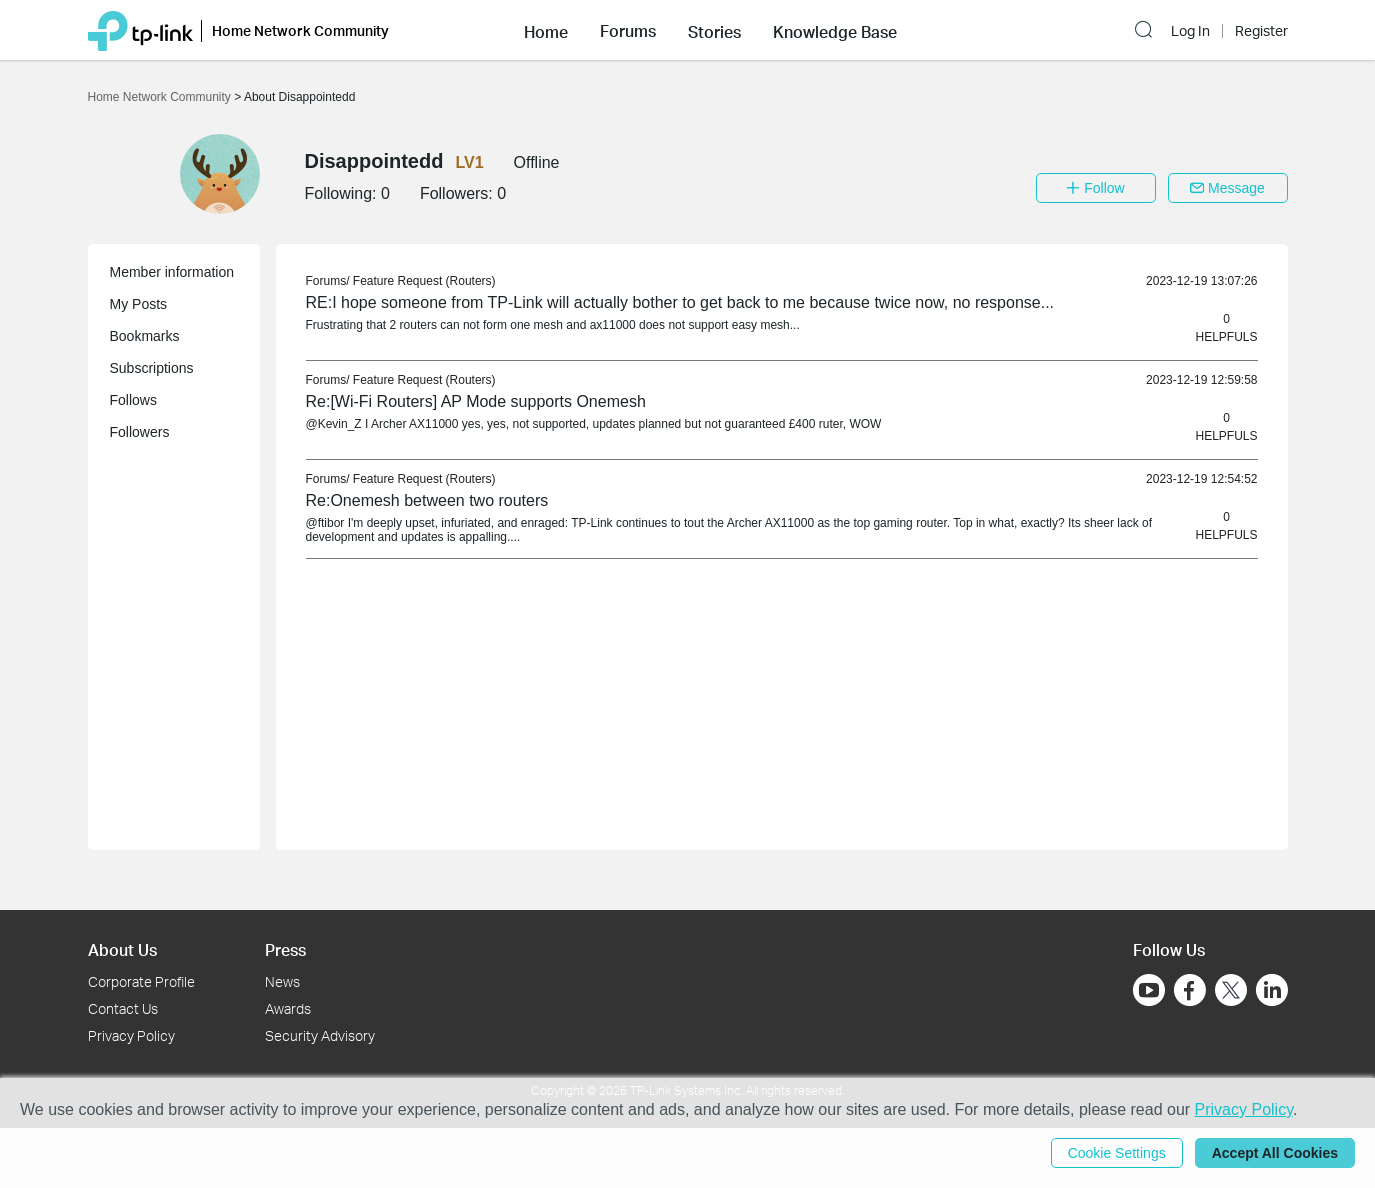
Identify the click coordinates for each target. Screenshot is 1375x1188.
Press (285, 949)
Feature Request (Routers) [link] (424, 281)
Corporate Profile (141, 981)
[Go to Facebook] (1190, 990)
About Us (122, 949)
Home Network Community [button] (300, 30)
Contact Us (123, 1008)
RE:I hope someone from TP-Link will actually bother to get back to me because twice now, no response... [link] (680, 302)
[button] (546, 30)
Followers (140, 432)
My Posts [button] (139, 304)
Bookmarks (145, 336)
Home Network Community (161, 97)
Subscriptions (152, 368)
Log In (1190, 31)
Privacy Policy (131, 1035)
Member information (172, 272)
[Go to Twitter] (1231, 992)
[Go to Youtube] (1149, 990)
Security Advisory (320, 1035)
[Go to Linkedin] (1272, 990)
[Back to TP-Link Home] (140, 29)
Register (1261, 31)
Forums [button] (628, 31)
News (282, 981)
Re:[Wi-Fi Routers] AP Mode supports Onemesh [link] (476, 401)
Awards (288, 1008)
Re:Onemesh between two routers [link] (427, 500)
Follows (133, 400)
